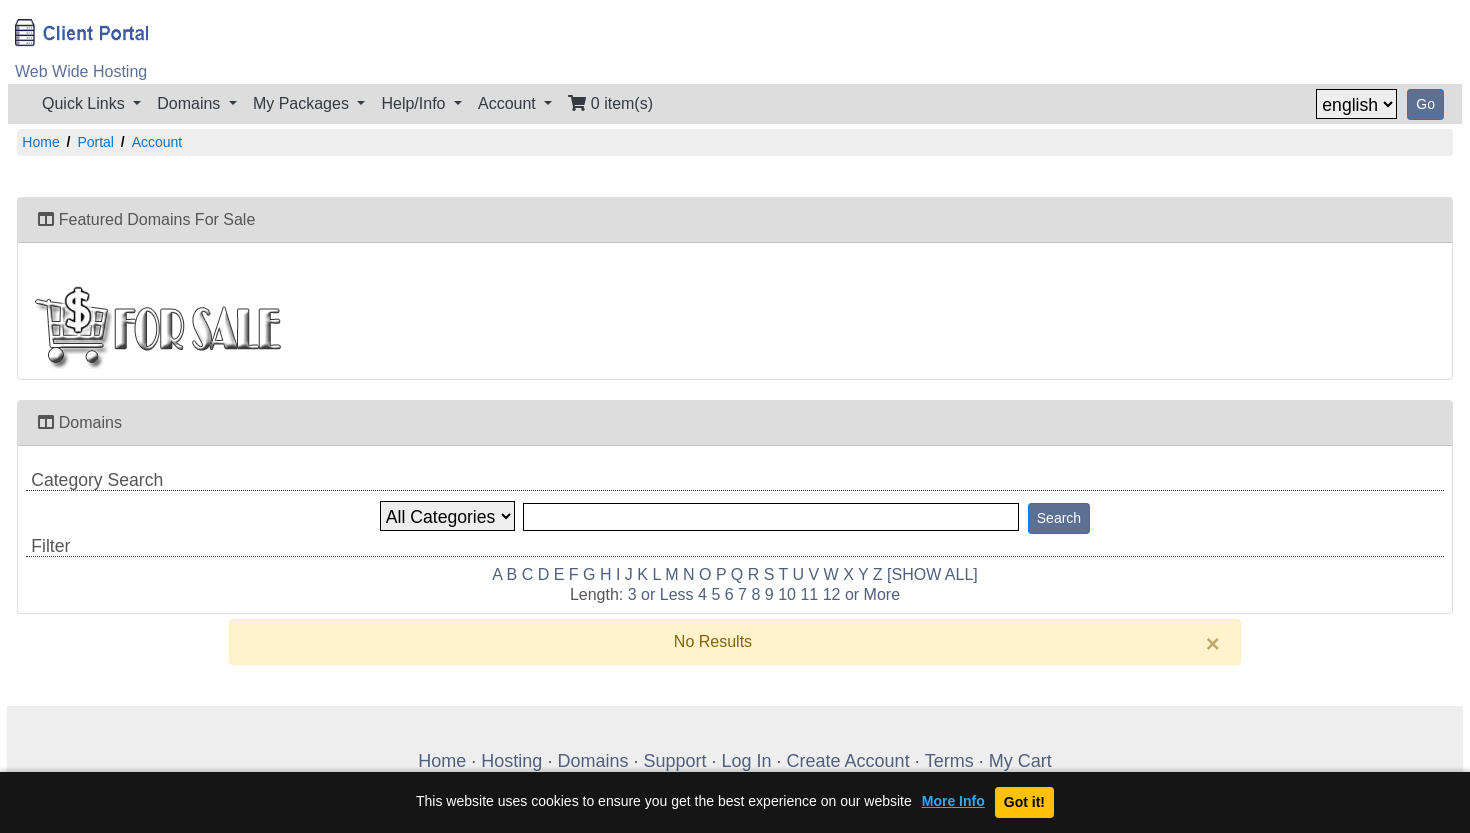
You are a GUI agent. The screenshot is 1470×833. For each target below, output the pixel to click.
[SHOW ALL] (932, 574)
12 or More (861, 594)
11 (809, 594)
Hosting (511, 761)
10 (787, 594)
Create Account (848, 761)
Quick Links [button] (85, 103)
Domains (592, 761)
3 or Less (661, 594)
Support (674, 761)
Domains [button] (191, 103)
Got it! (1024, 802)
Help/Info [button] (415, 103)
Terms (949, 761)
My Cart (1020, 761)
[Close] (1213, 644)
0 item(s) (610, 103)
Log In (747, 761)
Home (40, 142)
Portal (95, 142)
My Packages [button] (303, 103)
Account (157, 142)
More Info (953, 801)
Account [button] (509, 103)
